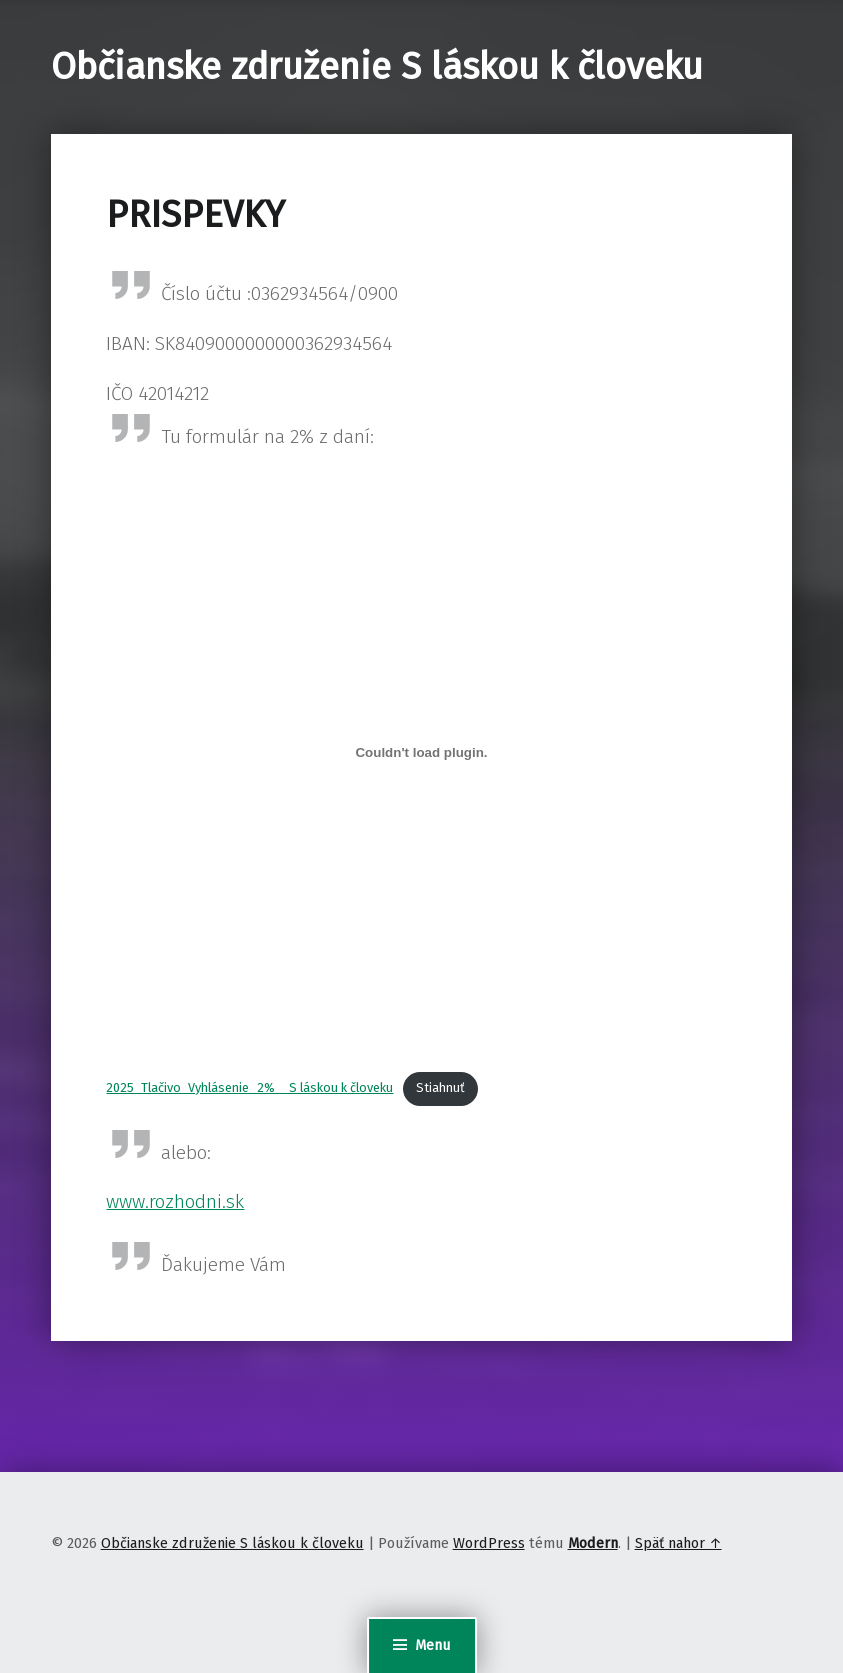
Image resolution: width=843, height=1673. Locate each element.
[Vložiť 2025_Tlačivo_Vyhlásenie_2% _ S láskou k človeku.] (421, 752)
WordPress (489, 1543)
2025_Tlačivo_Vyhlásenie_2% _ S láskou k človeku (249, 1087)
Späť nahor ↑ (678, 1543)
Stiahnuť (440, 1087)
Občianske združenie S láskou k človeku (377, 67)
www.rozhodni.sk (175, 1201)
